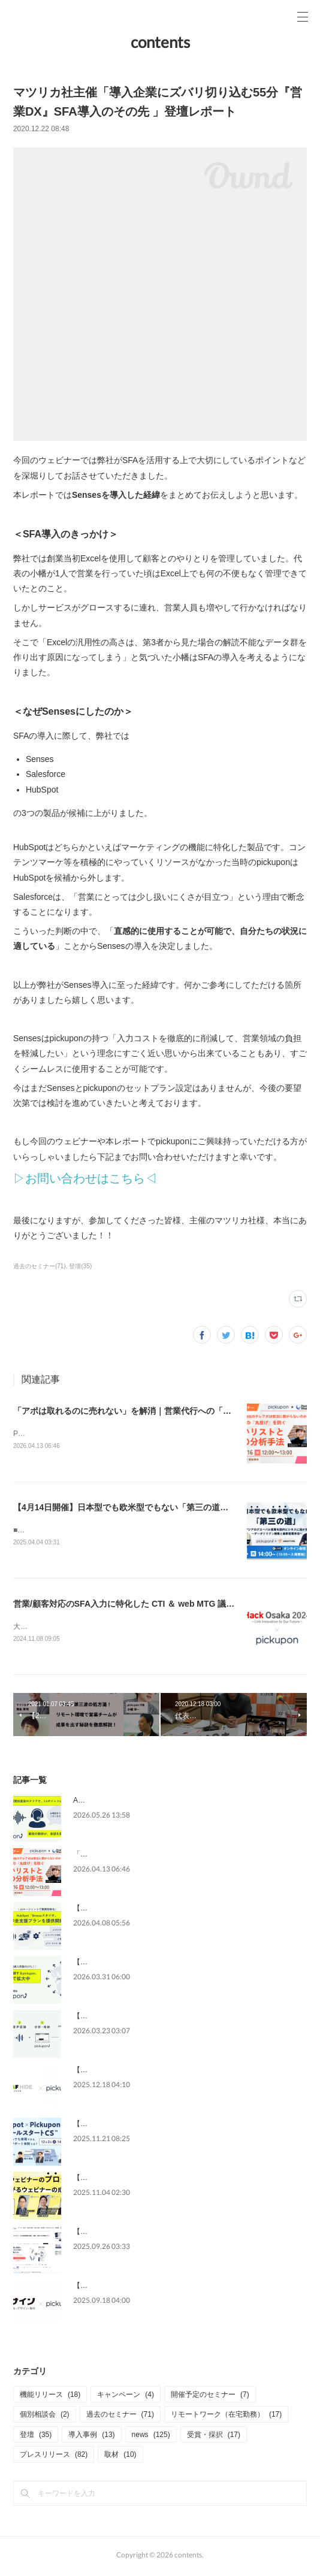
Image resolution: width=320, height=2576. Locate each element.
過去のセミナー (120, 2416)
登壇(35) (80, 1266)
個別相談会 (45, 2416)
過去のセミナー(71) (39, 1266)
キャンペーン (125, 2397)
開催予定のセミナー (210, 2397)
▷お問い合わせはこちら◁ (85, 1178)
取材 (120, 2457)
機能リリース (50, 2397)
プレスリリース (53, 2457)
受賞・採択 (213, 2437)
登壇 (36, 2437)
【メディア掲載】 (102, 2234)
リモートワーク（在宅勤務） (226, 2416)
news (151, 2437)
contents (160, 42)
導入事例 (91, 2437)
